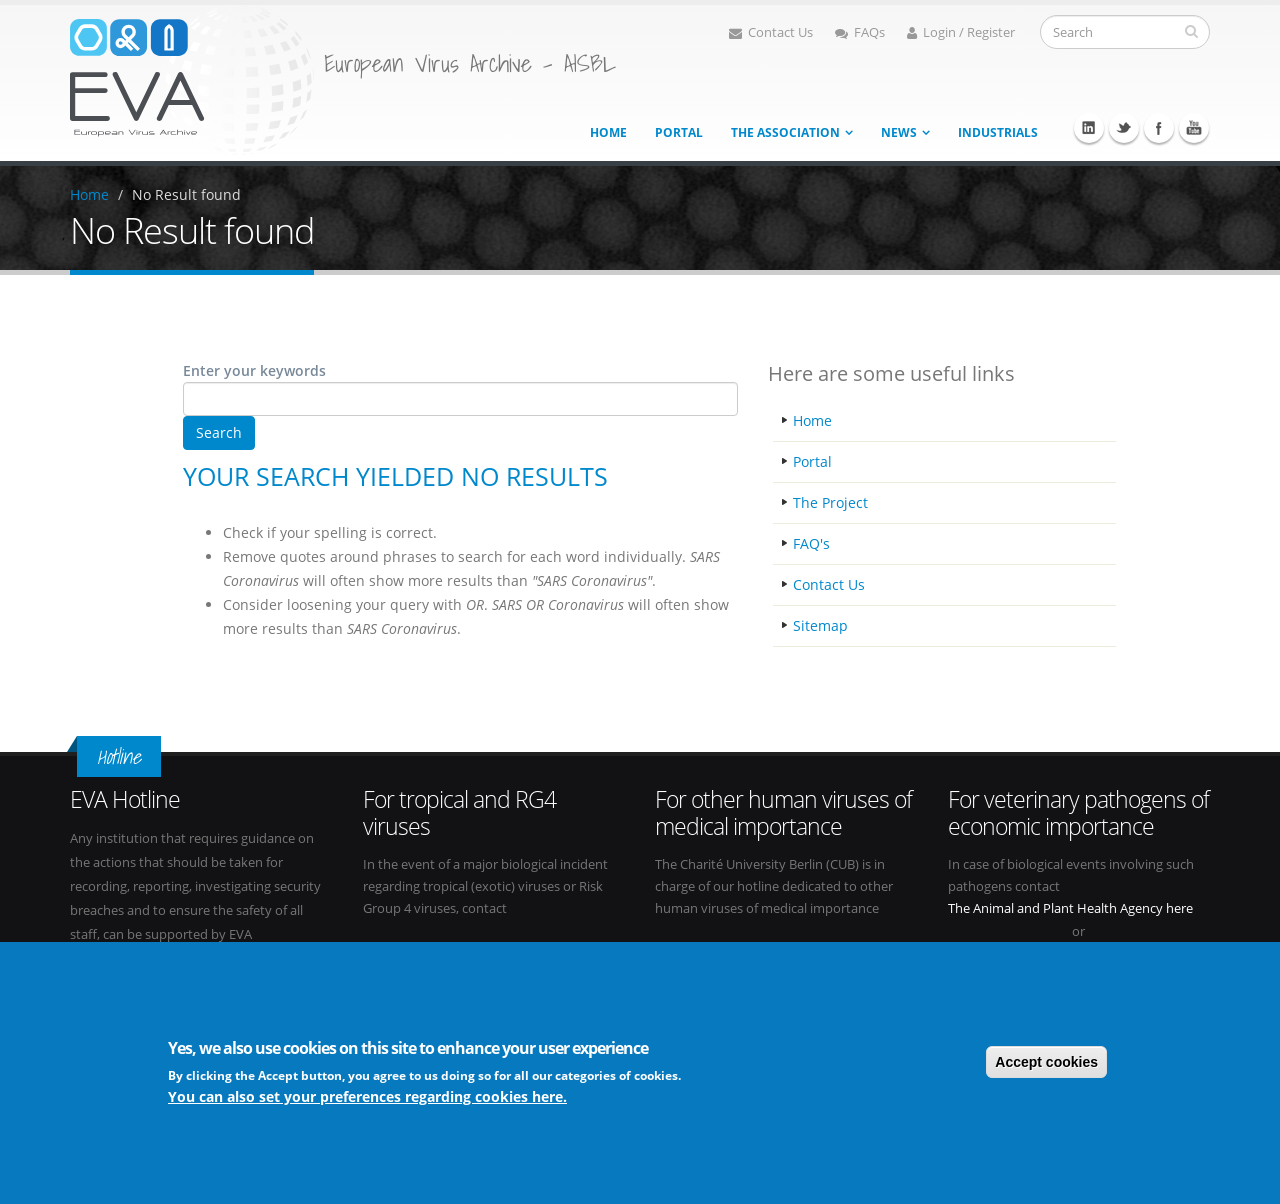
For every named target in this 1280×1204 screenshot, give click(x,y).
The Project (830, 502)
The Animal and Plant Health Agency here (1070, 908)
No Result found (186, 194)
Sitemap (820, 625)
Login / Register (961, 32)
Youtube (1194, 128)
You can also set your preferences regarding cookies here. (367, 1096)
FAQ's (811, 543)
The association (785, 132)
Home (608, 132)
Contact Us (771, 32)
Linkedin (1089, 128)
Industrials (998, 132)
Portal (679, 132)
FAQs (860, 32)
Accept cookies (1046, 1062)
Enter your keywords (254, 370)
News (899, 132)
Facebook (1159, 128)
